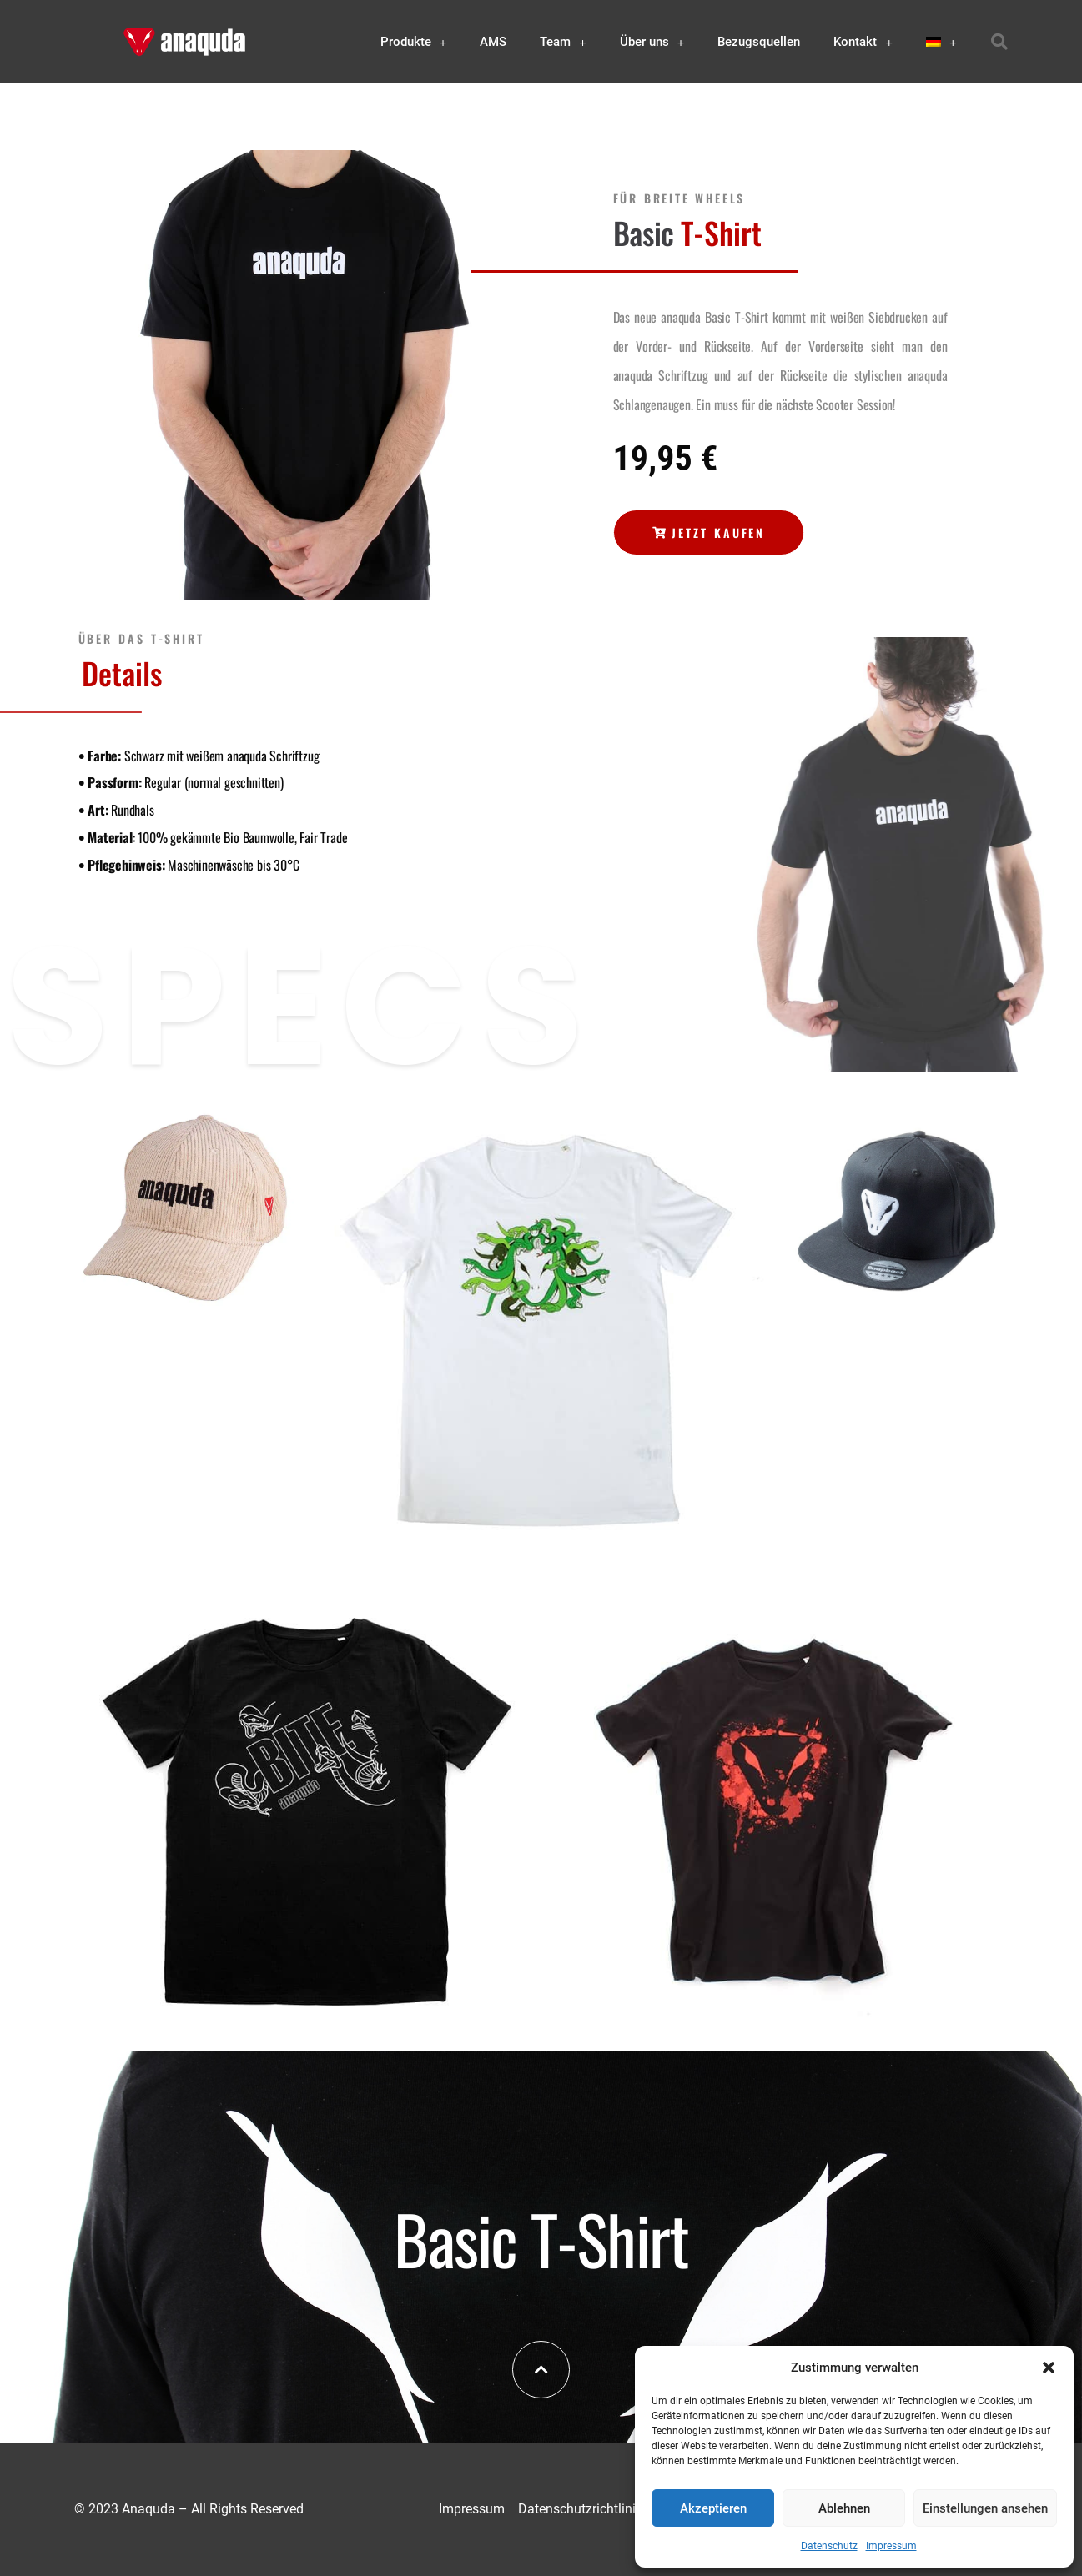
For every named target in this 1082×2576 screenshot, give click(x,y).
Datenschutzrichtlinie (580, 2509)
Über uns (652, 42)
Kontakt (863, 42)
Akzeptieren (713, 2508)
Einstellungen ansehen (985, 2508)
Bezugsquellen (758, 41)
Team (563, 42)
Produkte (413, 42)
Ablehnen (844, 2508)
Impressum (891, 2546)
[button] (1048, 2367)
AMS (493, 41)
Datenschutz (829, 2546)
